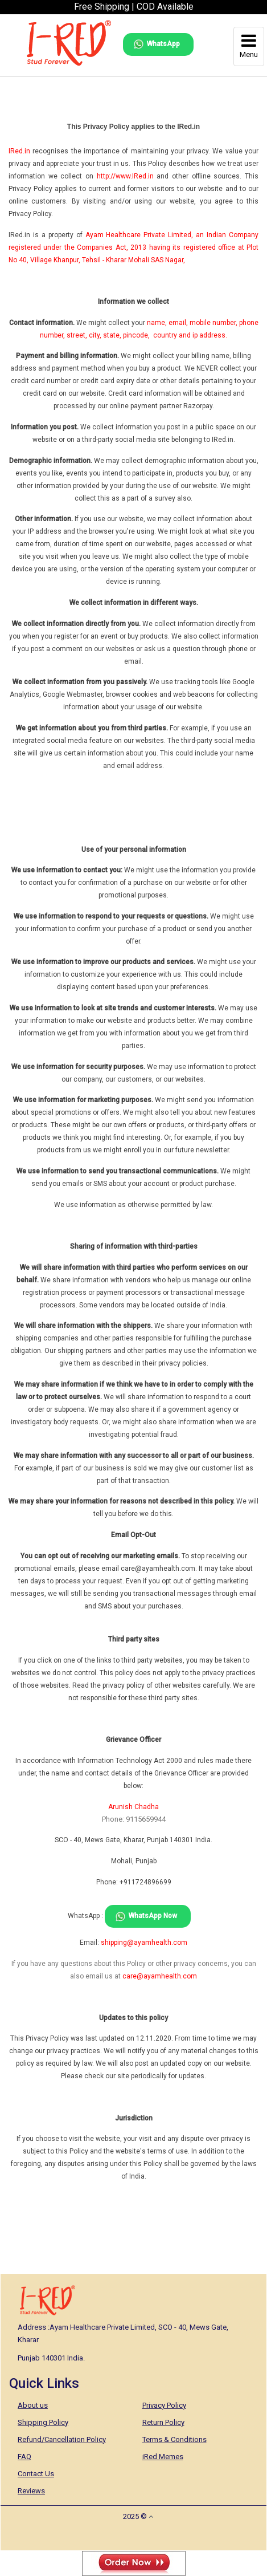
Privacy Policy (164, 2405)
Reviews (31, 2490)
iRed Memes (162, 2456)
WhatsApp (163, 44)
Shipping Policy (43, 2422)
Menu (249, 45)
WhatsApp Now (153, 1916)
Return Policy (163, 2422)
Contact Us (36, 2473)
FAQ (24, 2456)
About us (33, 2405)
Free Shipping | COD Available (134, 6)
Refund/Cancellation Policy (62, 2439)
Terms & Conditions (174, 2439)
